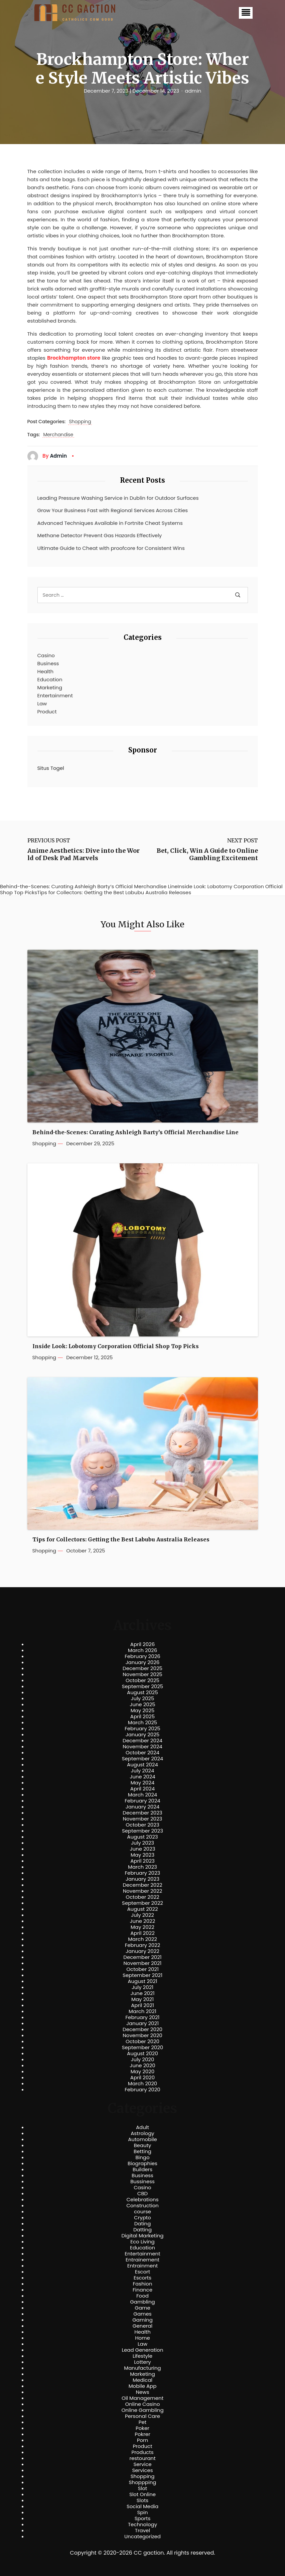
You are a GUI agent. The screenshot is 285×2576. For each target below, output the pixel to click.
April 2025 (142, 1717)
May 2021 (142, 1999)
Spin (142, 2512)
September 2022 (142, 1903)
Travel (142, 2531)
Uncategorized (142, 2537)
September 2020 (142, 2047)
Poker (142, 2428)
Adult (142, 2127)
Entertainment (55, 695)
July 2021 (142, 1987)
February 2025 (142, 1729)
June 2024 (142, 1777)
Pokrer (142, 2434)
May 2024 (143, 1783)
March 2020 (142, 2084)
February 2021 (143, 2017)
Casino (46, 655)
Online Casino (142, 2404)
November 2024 (142, 1747)
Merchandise (58, 435)
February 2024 (142, 1801)
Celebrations (143, 2200)
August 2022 (142, 1909)
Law (42, 703)
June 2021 (143, 1993)
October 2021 (142, 1969)
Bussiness (142, 2182)
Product (47, 711)
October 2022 (142, 1897)
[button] (246, 13)
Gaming (142, 2320)
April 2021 (142, 2005)
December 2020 (142, 2029)
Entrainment (142, 2266)
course (142, 2212)
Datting (142, 2230)
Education (49, 679)
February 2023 (142, 1873)
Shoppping (142, 2482)
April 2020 (142, 2078)
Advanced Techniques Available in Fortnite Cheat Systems (110, 522)
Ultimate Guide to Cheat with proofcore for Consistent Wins (111, 548)
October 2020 (142, 2041)
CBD (142, 2194)
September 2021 (142, 1975)
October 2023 (142, 1825)
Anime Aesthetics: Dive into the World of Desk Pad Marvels (83, 854)
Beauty (142, 2145)
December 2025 (142, 1668)
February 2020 (142, 2090)
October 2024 (142, 1753)
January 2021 (142, 2023)
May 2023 (142, 1855)
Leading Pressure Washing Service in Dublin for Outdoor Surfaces (118, 497)
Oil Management (142, 2398)
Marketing (49, 687)
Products (142, 2452)
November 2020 (142, 2035)
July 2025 (142, 1698)
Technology (142, 2525)
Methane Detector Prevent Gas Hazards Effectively (99, 535)
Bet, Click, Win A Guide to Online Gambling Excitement (207, 854)
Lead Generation (142, 2350)
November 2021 (143, 1963)
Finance (142, 2290)
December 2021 (142, 1957)
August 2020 (142, 2054)
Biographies (142, 2163)
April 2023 (142, 1861)
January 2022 (142, 1951)
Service (142, 2464)
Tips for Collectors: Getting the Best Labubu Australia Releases (120, 1539)
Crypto (142, 2218)
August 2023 (142, 1837)
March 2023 (142, 1867)
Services (142, 2470)
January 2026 (143, 1662)
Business (48, 663)
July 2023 (142, 1843)
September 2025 (142, 1686)
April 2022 (142, 1933)
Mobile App (143, 2386)
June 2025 (142, 1705)
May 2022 (142, 1927)
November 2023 (142, 1819)
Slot (142, 2488)
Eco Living (142, 2242)
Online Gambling (142, 2410)
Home (142, 2338)
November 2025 (142, 1674)
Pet (142, 2422)
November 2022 (142, 1891)
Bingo (142, 2157)
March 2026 (142, 1650)
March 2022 (142, 1939)
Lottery (142, 2362)
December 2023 (142, 1813)
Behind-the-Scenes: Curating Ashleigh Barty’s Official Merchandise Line (135, 1132)
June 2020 (142, 2066)
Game (142, 2308)
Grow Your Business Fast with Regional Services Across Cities (112, 510)
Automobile (142, 2139)
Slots (142, 2500)
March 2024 (142, 1795)
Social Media (142, 2506)
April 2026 (142, 1644)
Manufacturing (142, 2368)
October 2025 (142, 1680)
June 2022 (142, 1921)
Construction (142, 2206)
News (142, 2392)
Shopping (80, 422)
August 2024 (142, 1765)
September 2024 (142, 1759)
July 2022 (142, 1915)
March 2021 (142, 2011)
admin (193, 91)
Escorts (142, 2278)
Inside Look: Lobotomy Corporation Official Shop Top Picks (115, 1346)
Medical (142, 2380)
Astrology (142, 2133)
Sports (142, 2518)
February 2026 (142, 1656)
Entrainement (142, 2260)
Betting (142, 2151)
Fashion (142, 2284)
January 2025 (143, 1735)
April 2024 (142, 1789)
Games (142, 2314)
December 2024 (142, 1741)
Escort (142, 2272)
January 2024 (143, 1807)
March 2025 (142, 1723)
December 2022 (142, 1885)
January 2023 (142, 1879)
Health (45, 671)
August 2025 (142, 1692)
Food (142, 2296)
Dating (142, 2224)
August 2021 (142, 1981)
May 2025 (143, 1711)
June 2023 (142, 1849)
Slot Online (142, 2494)
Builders (142, 2170)
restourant (142, 2458)
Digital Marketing (143, 2236)
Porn (142, 2440)
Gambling (142, 2302)
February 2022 (142, 1945)
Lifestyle (142, 2356)
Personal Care (142, 2416)
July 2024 (142, 1771)
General (142, 2326)
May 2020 (143, 2072)
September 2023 (142, 1831)
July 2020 (142, 2060)
